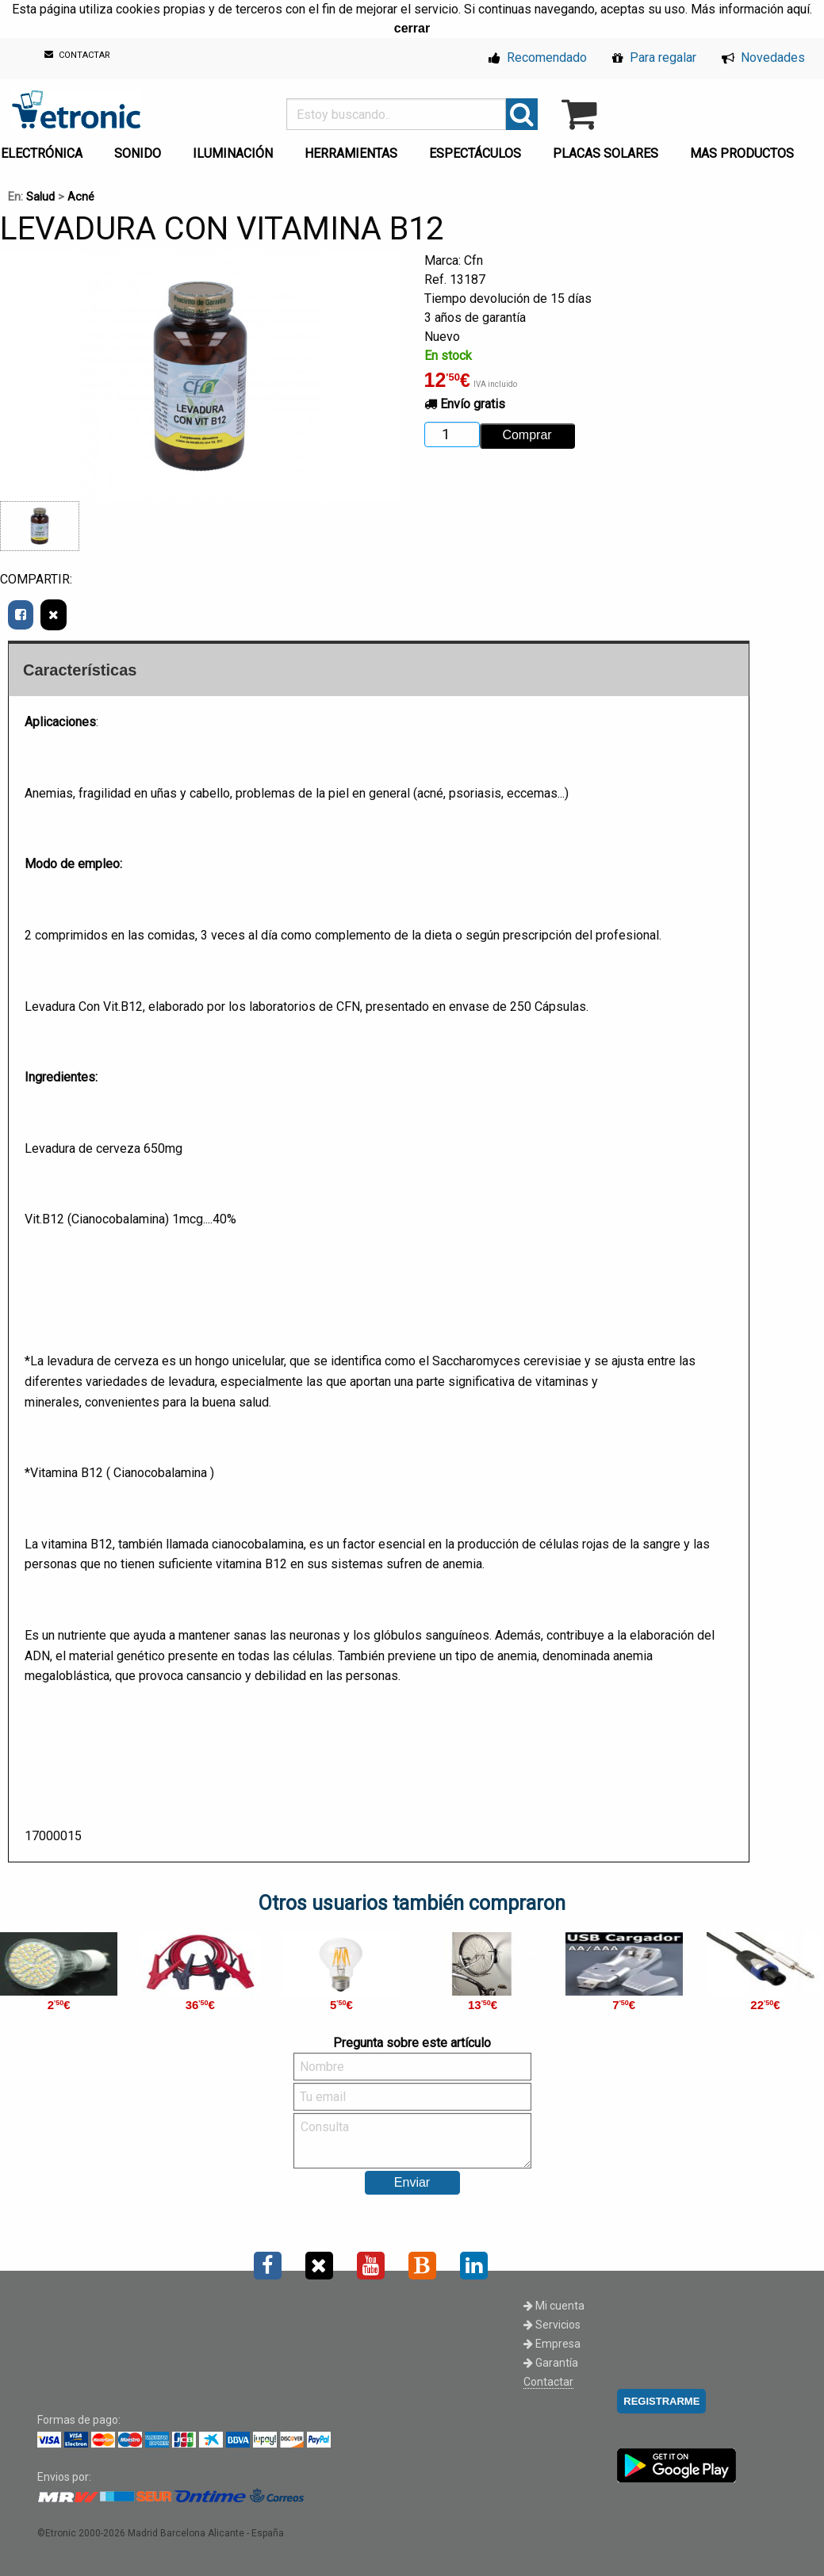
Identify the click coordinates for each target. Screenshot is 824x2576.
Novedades (763, 57)
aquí (798, 9)
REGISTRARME (661, 2401)
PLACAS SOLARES (605, 153)
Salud (40, 197)
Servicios (552, 2324)
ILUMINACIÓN (233, 153)
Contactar (548, 2381)
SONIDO (137, 153)
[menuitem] (141, 149)
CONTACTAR (77, 55)
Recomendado (538, 57)
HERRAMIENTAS (351, 153)
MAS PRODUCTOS (742, 153)
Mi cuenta (553, 2305)
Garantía (550, 2362)
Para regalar (654, 57)
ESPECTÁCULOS (475, 153)
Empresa (552, 2343)
